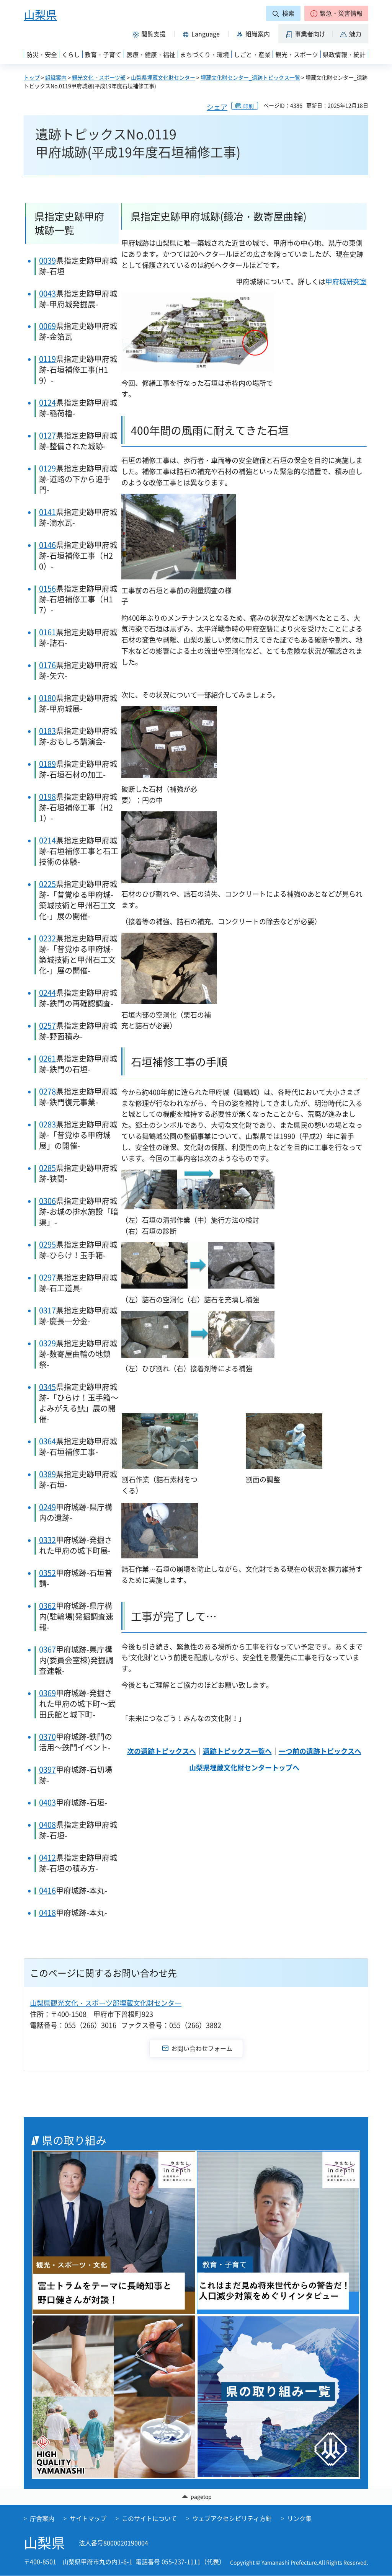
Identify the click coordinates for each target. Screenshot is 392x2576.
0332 (47, 1539)
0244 (47, 992)
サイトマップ (88, 2518)
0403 (47, 1802)
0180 (47, 697)
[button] (336, 13)
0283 (47, 1124)
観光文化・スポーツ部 (99, 77)
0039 (47, 260)
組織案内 (56, 77)
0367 (47, 1649)
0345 (47, 1386)
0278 (47, 1091)
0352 (47, 1572)
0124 (47, 402)
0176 (47, 665)
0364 (47, 1441)
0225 (47, 883)
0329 (47, 1343)
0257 (47, 1025)
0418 (47, 1912)
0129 (47, 468)
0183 (47, 730)
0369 (47, 1692)
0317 (47, 1310)
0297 (47, 1277)
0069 (47, 325)
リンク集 (299, 2518)
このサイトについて (149, 2518)
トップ (32, 77)
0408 (47, 1824)
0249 (47, 1506)
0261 (47, 1058)
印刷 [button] (248, 106)
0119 (47, 358)
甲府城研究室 (346, 281)
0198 (47, 796)
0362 (47, 1605)
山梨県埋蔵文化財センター (163, 77)
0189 (47, 763)
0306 (47, 1200)
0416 (47, 1890)
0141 (47, 511)
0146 (47, 544)
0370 (47, 1736)
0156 (47, 588)
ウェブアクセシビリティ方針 (232, 2518)
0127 (47, 435)
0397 (47, 1769)
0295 (47, 1244)
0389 (47, 1474)
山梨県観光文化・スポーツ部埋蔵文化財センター (105, 2003)
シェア (217, 107)
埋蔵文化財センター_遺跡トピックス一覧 (250, 77)
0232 (47, 938)
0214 (47, 840)
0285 (47, 1167)
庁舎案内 (42, 2518)
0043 (47, 293)
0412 (47, 1857)
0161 (47, 632)
